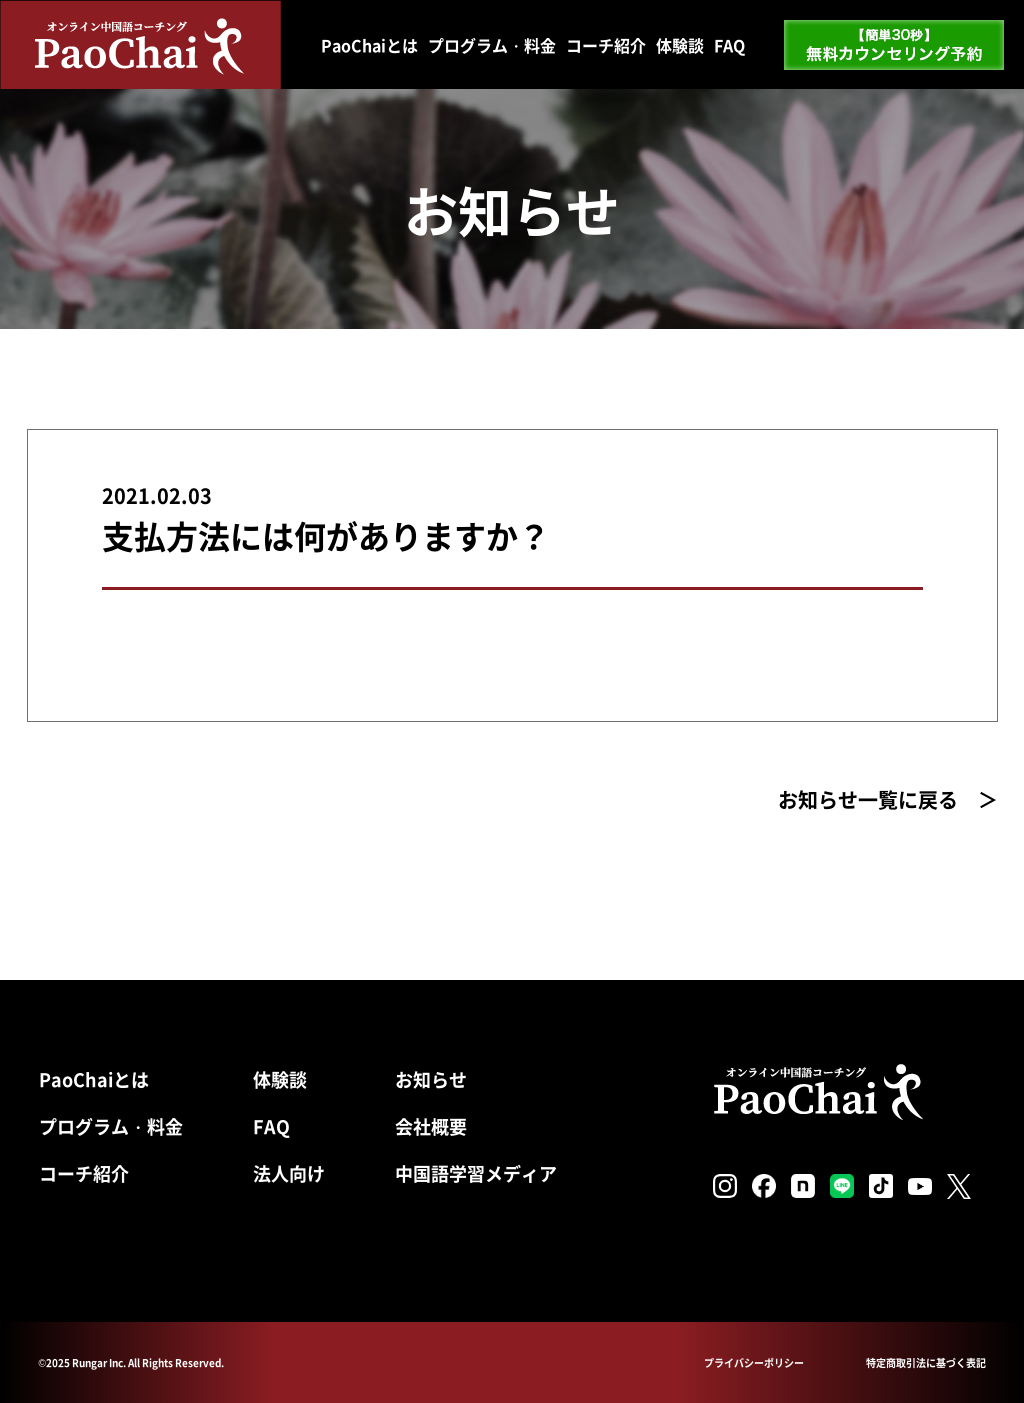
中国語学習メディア (476, 1173)
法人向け (289, 1173)
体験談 (680, 45)
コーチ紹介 (606, 45)
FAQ (729, 45)
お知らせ (431, 1079)
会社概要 (431, 1126)
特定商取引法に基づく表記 (926, 1362)
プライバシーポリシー (754, 1362)
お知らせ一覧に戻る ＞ (888, 799)
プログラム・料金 (492, 45)
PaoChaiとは (369, 45)
